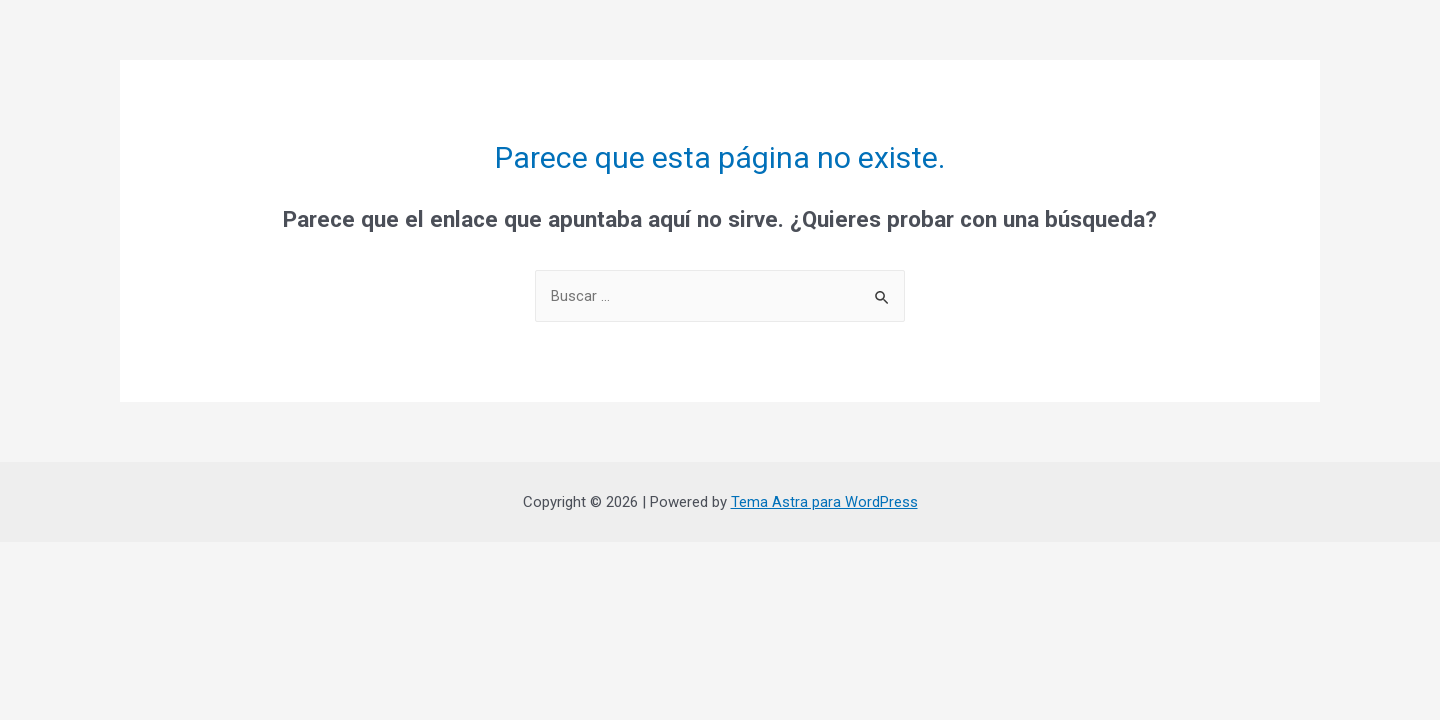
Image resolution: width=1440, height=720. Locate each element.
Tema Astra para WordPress (824, 502)
